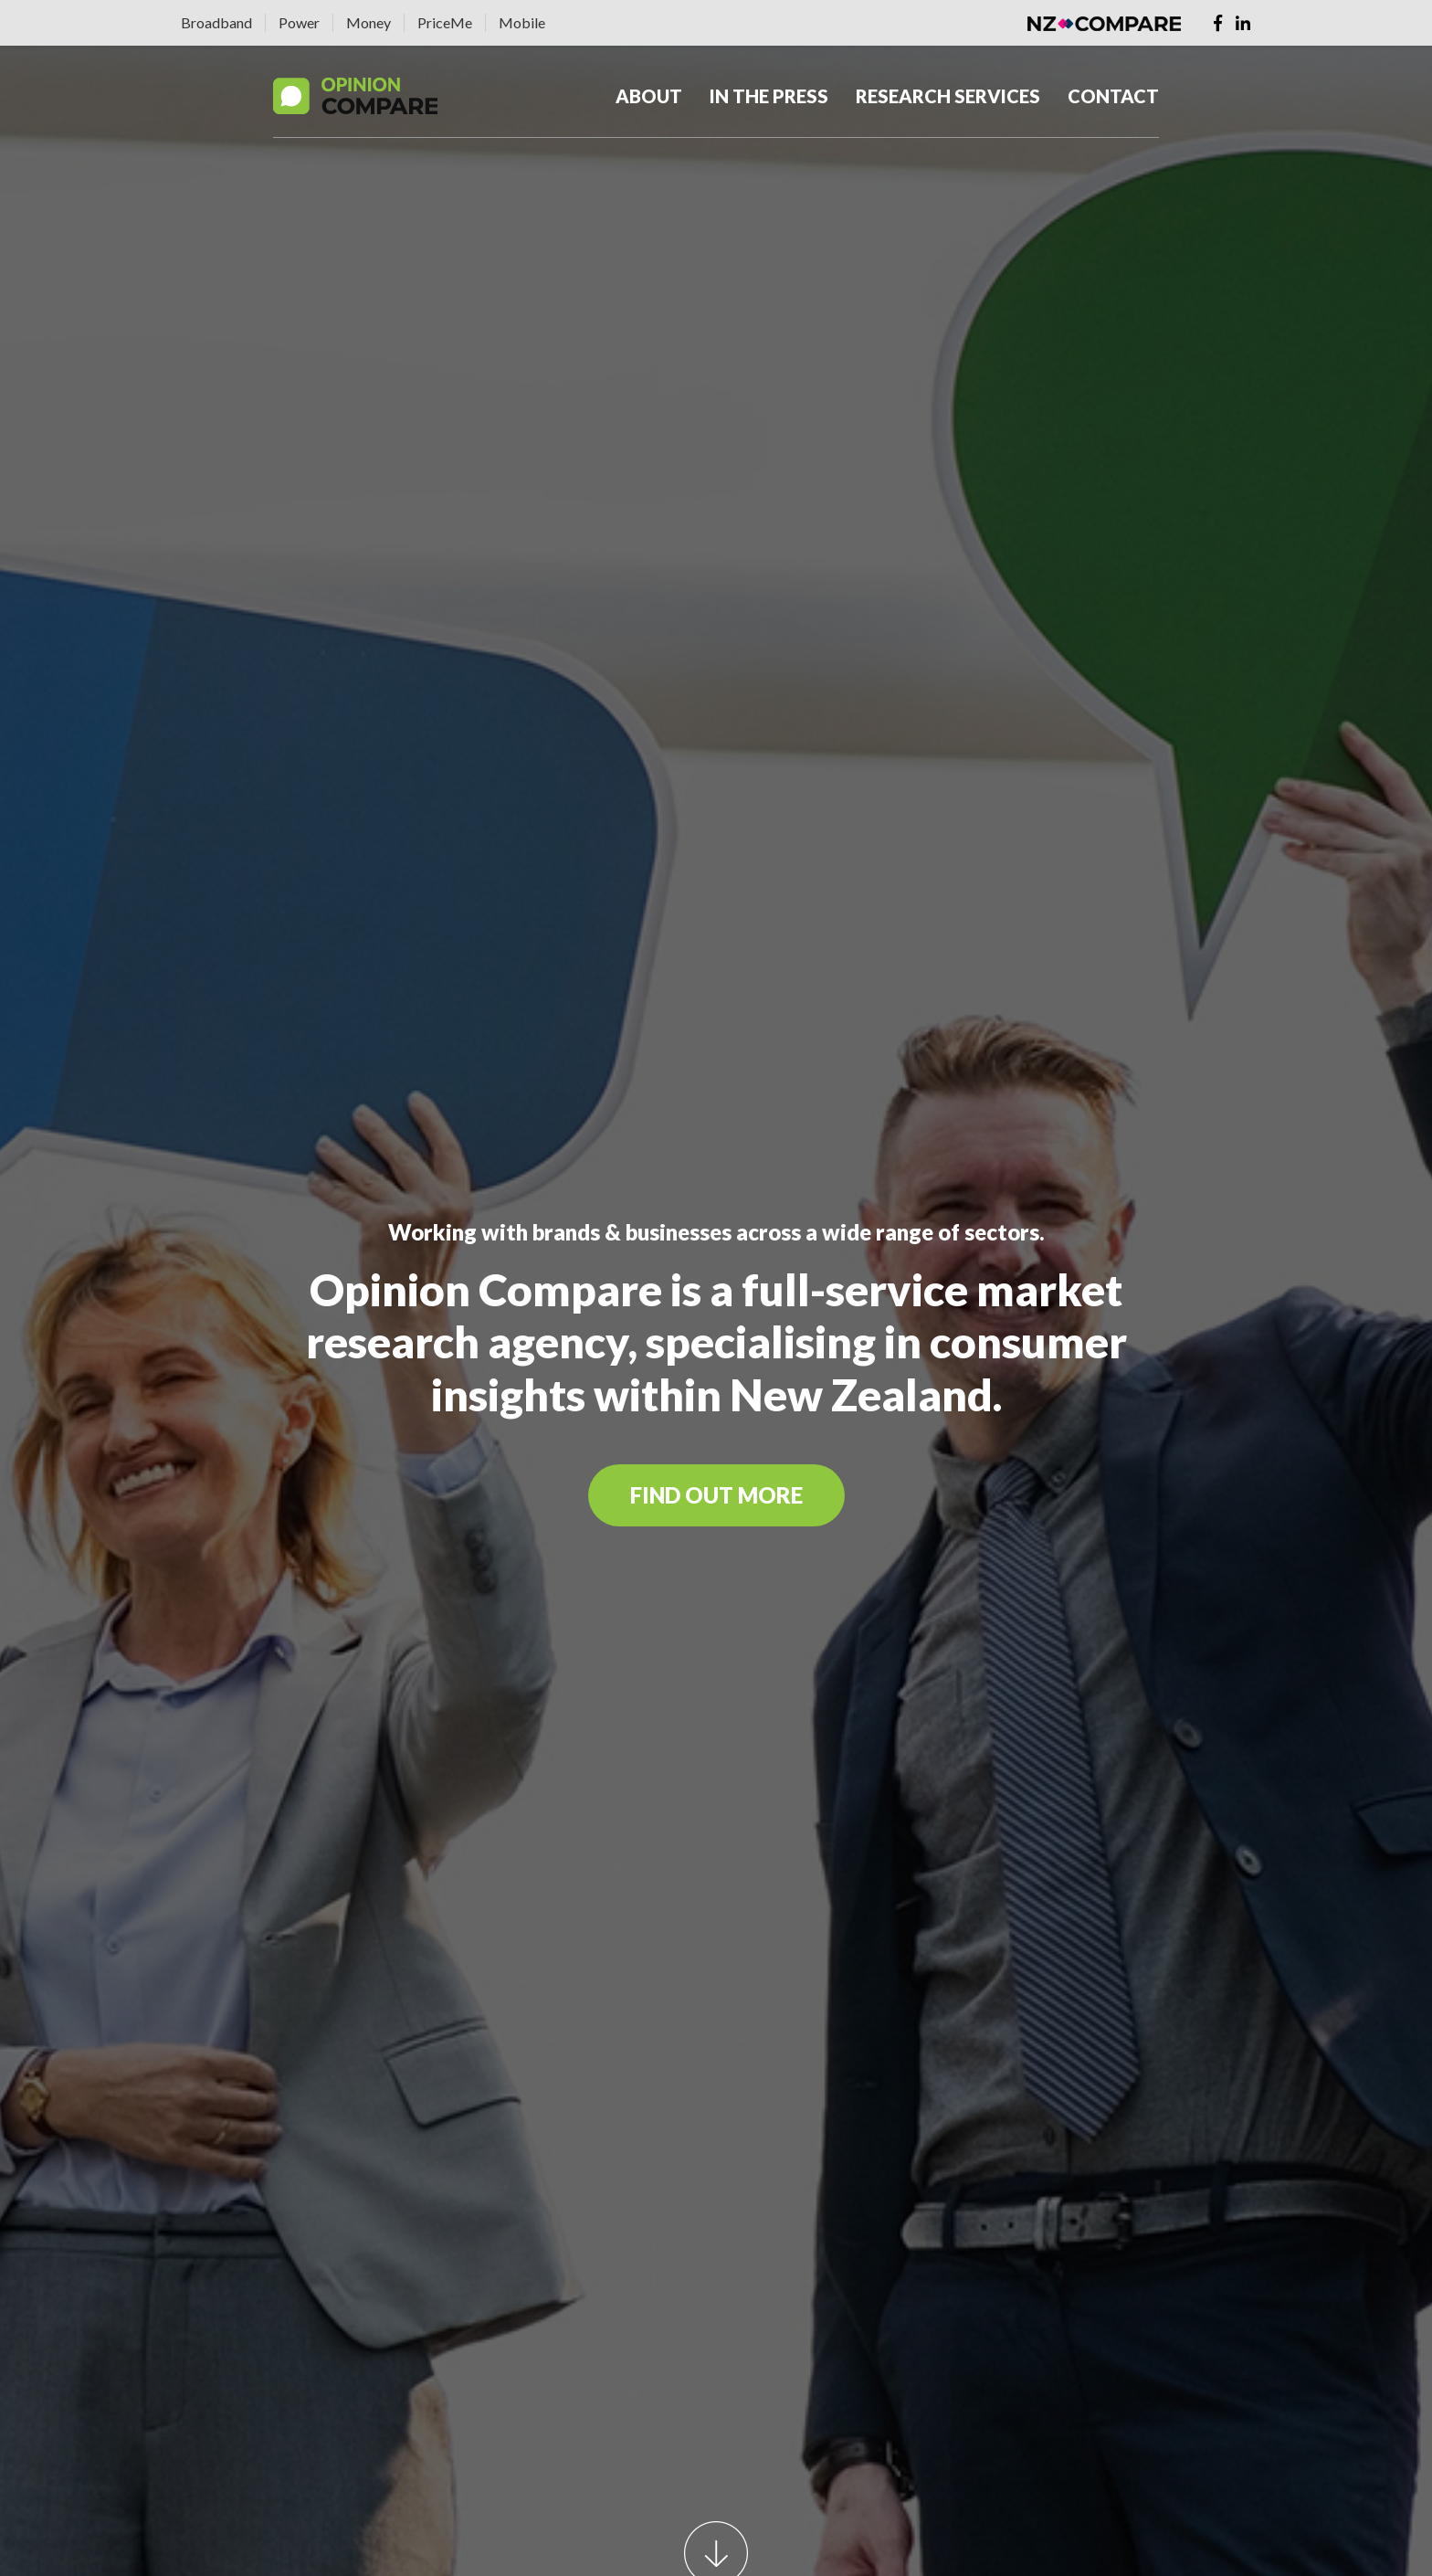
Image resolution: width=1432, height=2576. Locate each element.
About (649, 96)
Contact (1113, 96)
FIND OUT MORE (716, 1495)
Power (299, 22)
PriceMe (444, 22)
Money (368, 22)
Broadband (216, 22)
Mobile (522, 22)
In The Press (769, 96)
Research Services (948, 96)
